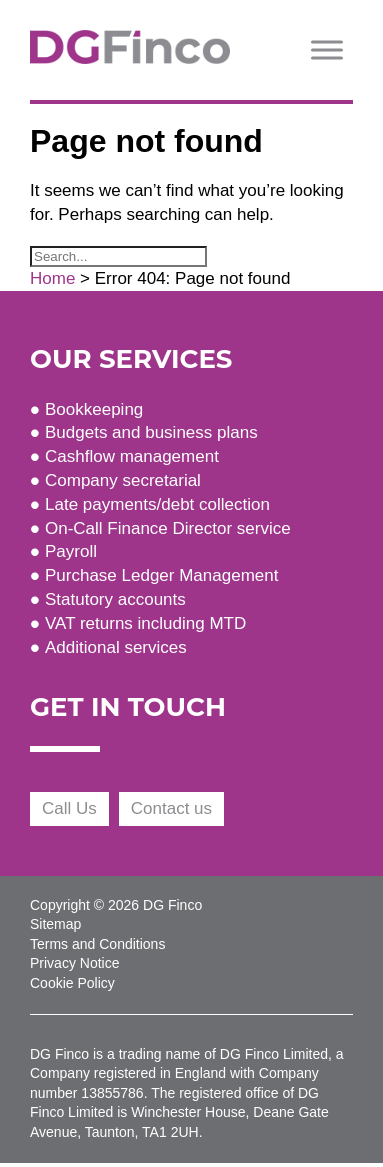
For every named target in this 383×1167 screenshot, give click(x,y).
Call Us (69, 808)
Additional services (116, 647)
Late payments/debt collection (157, 504)
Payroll (71, 551)
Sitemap (55, 924)
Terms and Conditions (97, 944)
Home (52, 278)
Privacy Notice (74, 963)
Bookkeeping (94, 409)
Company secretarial (123, 480)
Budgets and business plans (151, 432)
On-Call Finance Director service (168, 528)
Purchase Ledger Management (161, 575)
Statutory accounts (115, 599)
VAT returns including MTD (145, 623)
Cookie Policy (72, 983)
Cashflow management (132, 456)
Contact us (171, 808)
